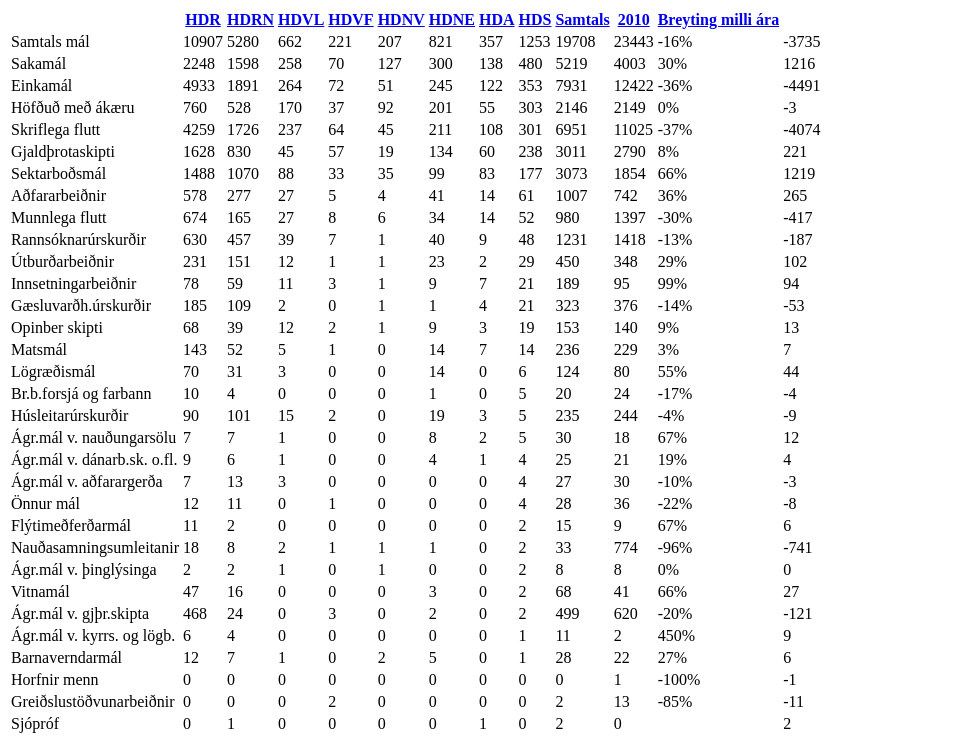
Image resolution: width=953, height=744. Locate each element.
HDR (203, 19)
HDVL (301, 19)
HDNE (452, 19)
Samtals (582, 19)
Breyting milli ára (718, 19)
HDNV (401, 19)
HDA (497, 19)
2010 (634, 19)
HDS (535, 19)
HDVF (350, 19)
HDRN (250, 19)
